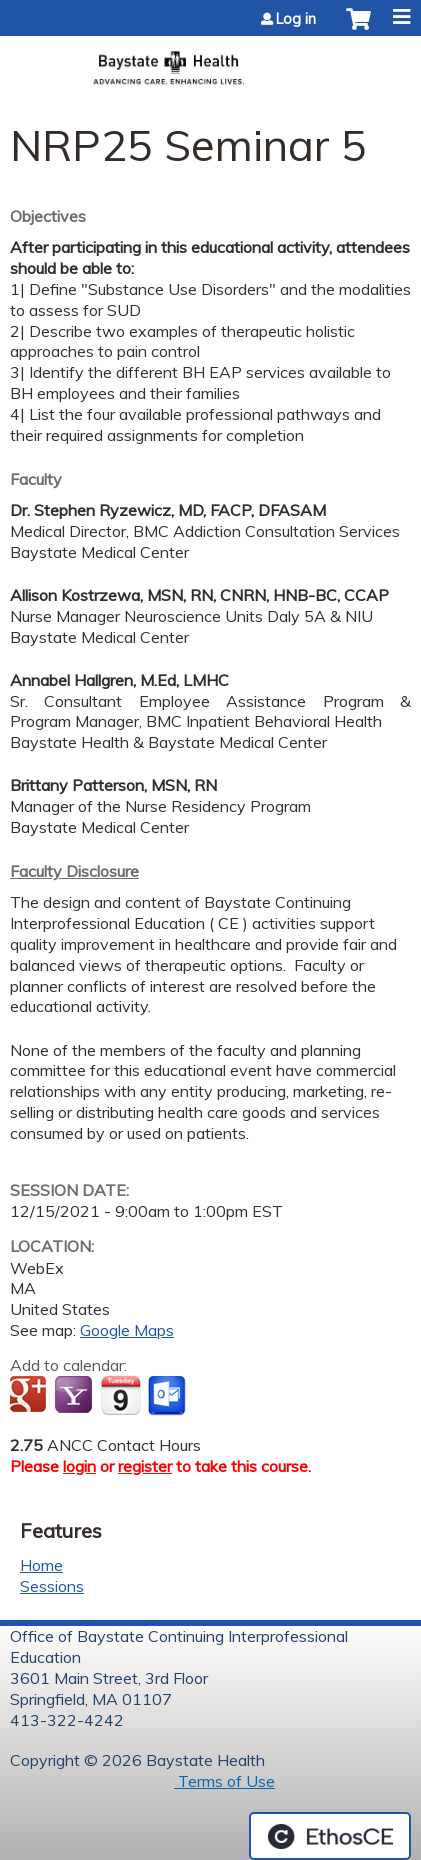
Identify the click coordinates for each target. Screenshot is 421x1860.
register (145, 1466)
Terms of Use (224, 1781)
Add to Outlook (168, 1396)
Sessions (52, 1586)
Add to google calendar (30, 1396)
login (79, 1466)
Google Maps (127, 1330)
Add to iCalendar (120, 1395)
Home (41, 1565)
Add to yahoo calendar (75, 1396)
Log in (296, 19)
